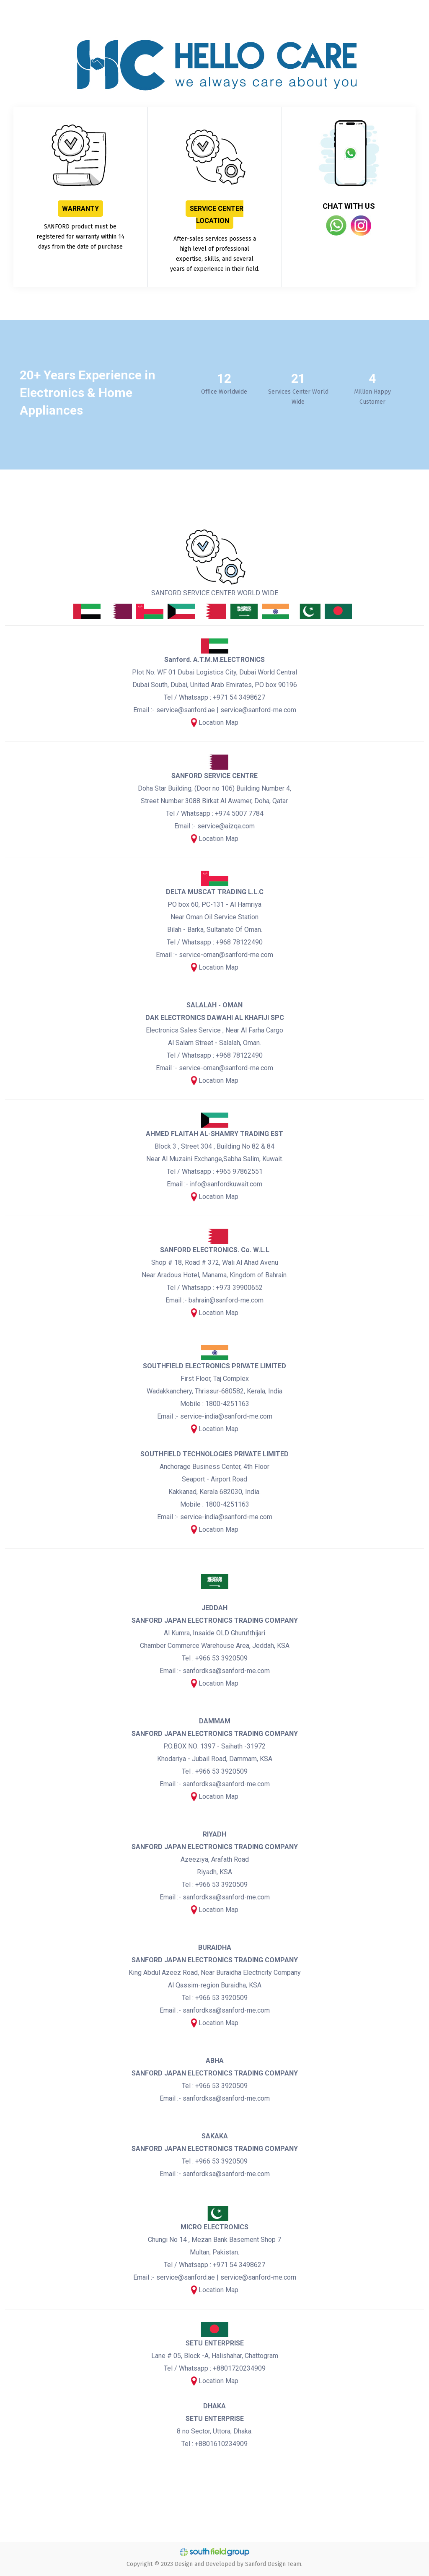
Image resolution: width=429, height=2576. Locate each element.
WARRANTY (80, 209)
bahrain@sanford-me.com (226, 1300)
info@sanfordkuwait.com (226, 1184)
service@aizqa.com (226, 826)
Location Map (218, 722)
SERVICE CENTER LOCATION (216, 215)
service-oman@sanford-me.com (226, 955)
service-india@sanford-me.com (226, 1416)
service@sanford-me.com (258, 710)
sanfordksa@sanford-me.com (226, 1671)
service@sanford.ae (185, 710)
